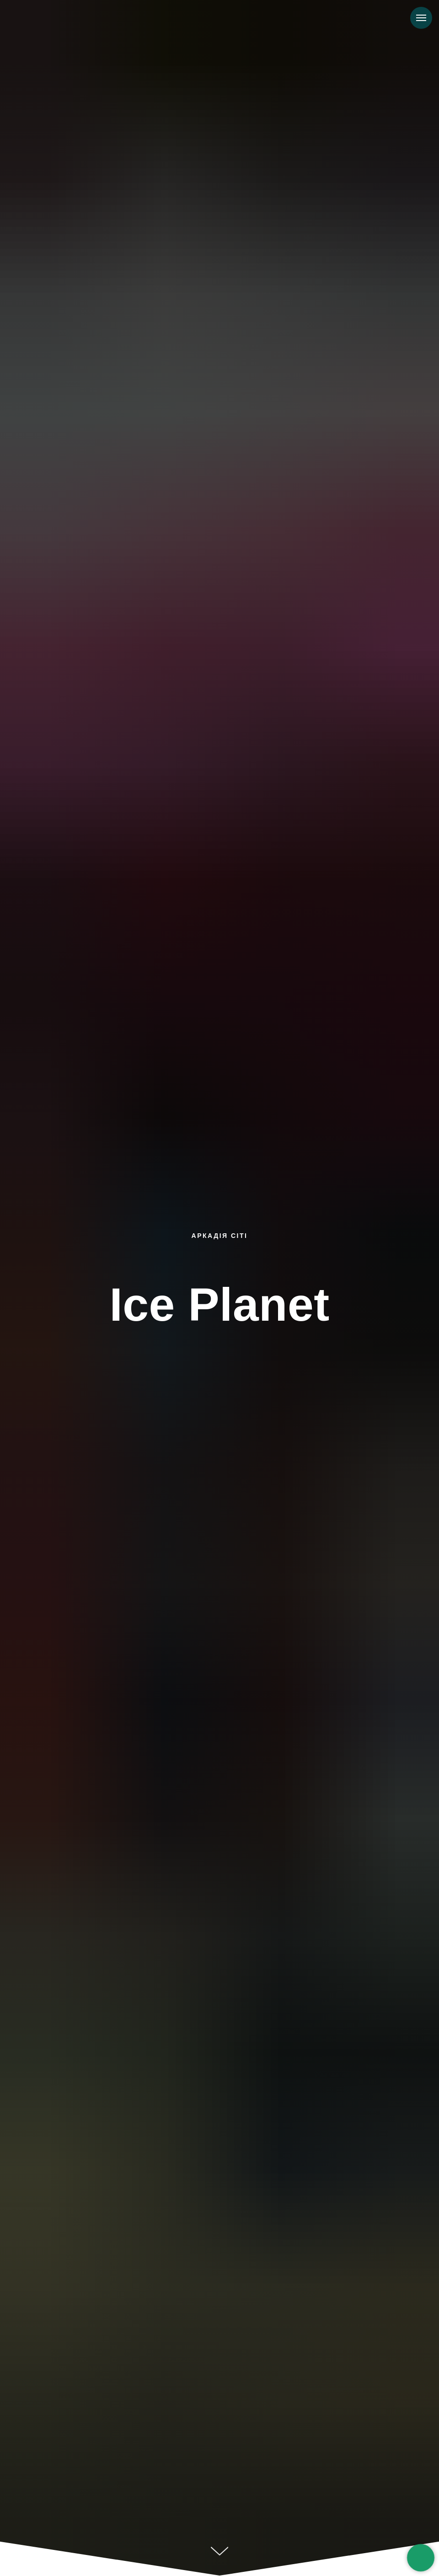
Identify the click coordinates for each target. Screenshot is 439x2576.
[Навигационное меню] (421, 18)
